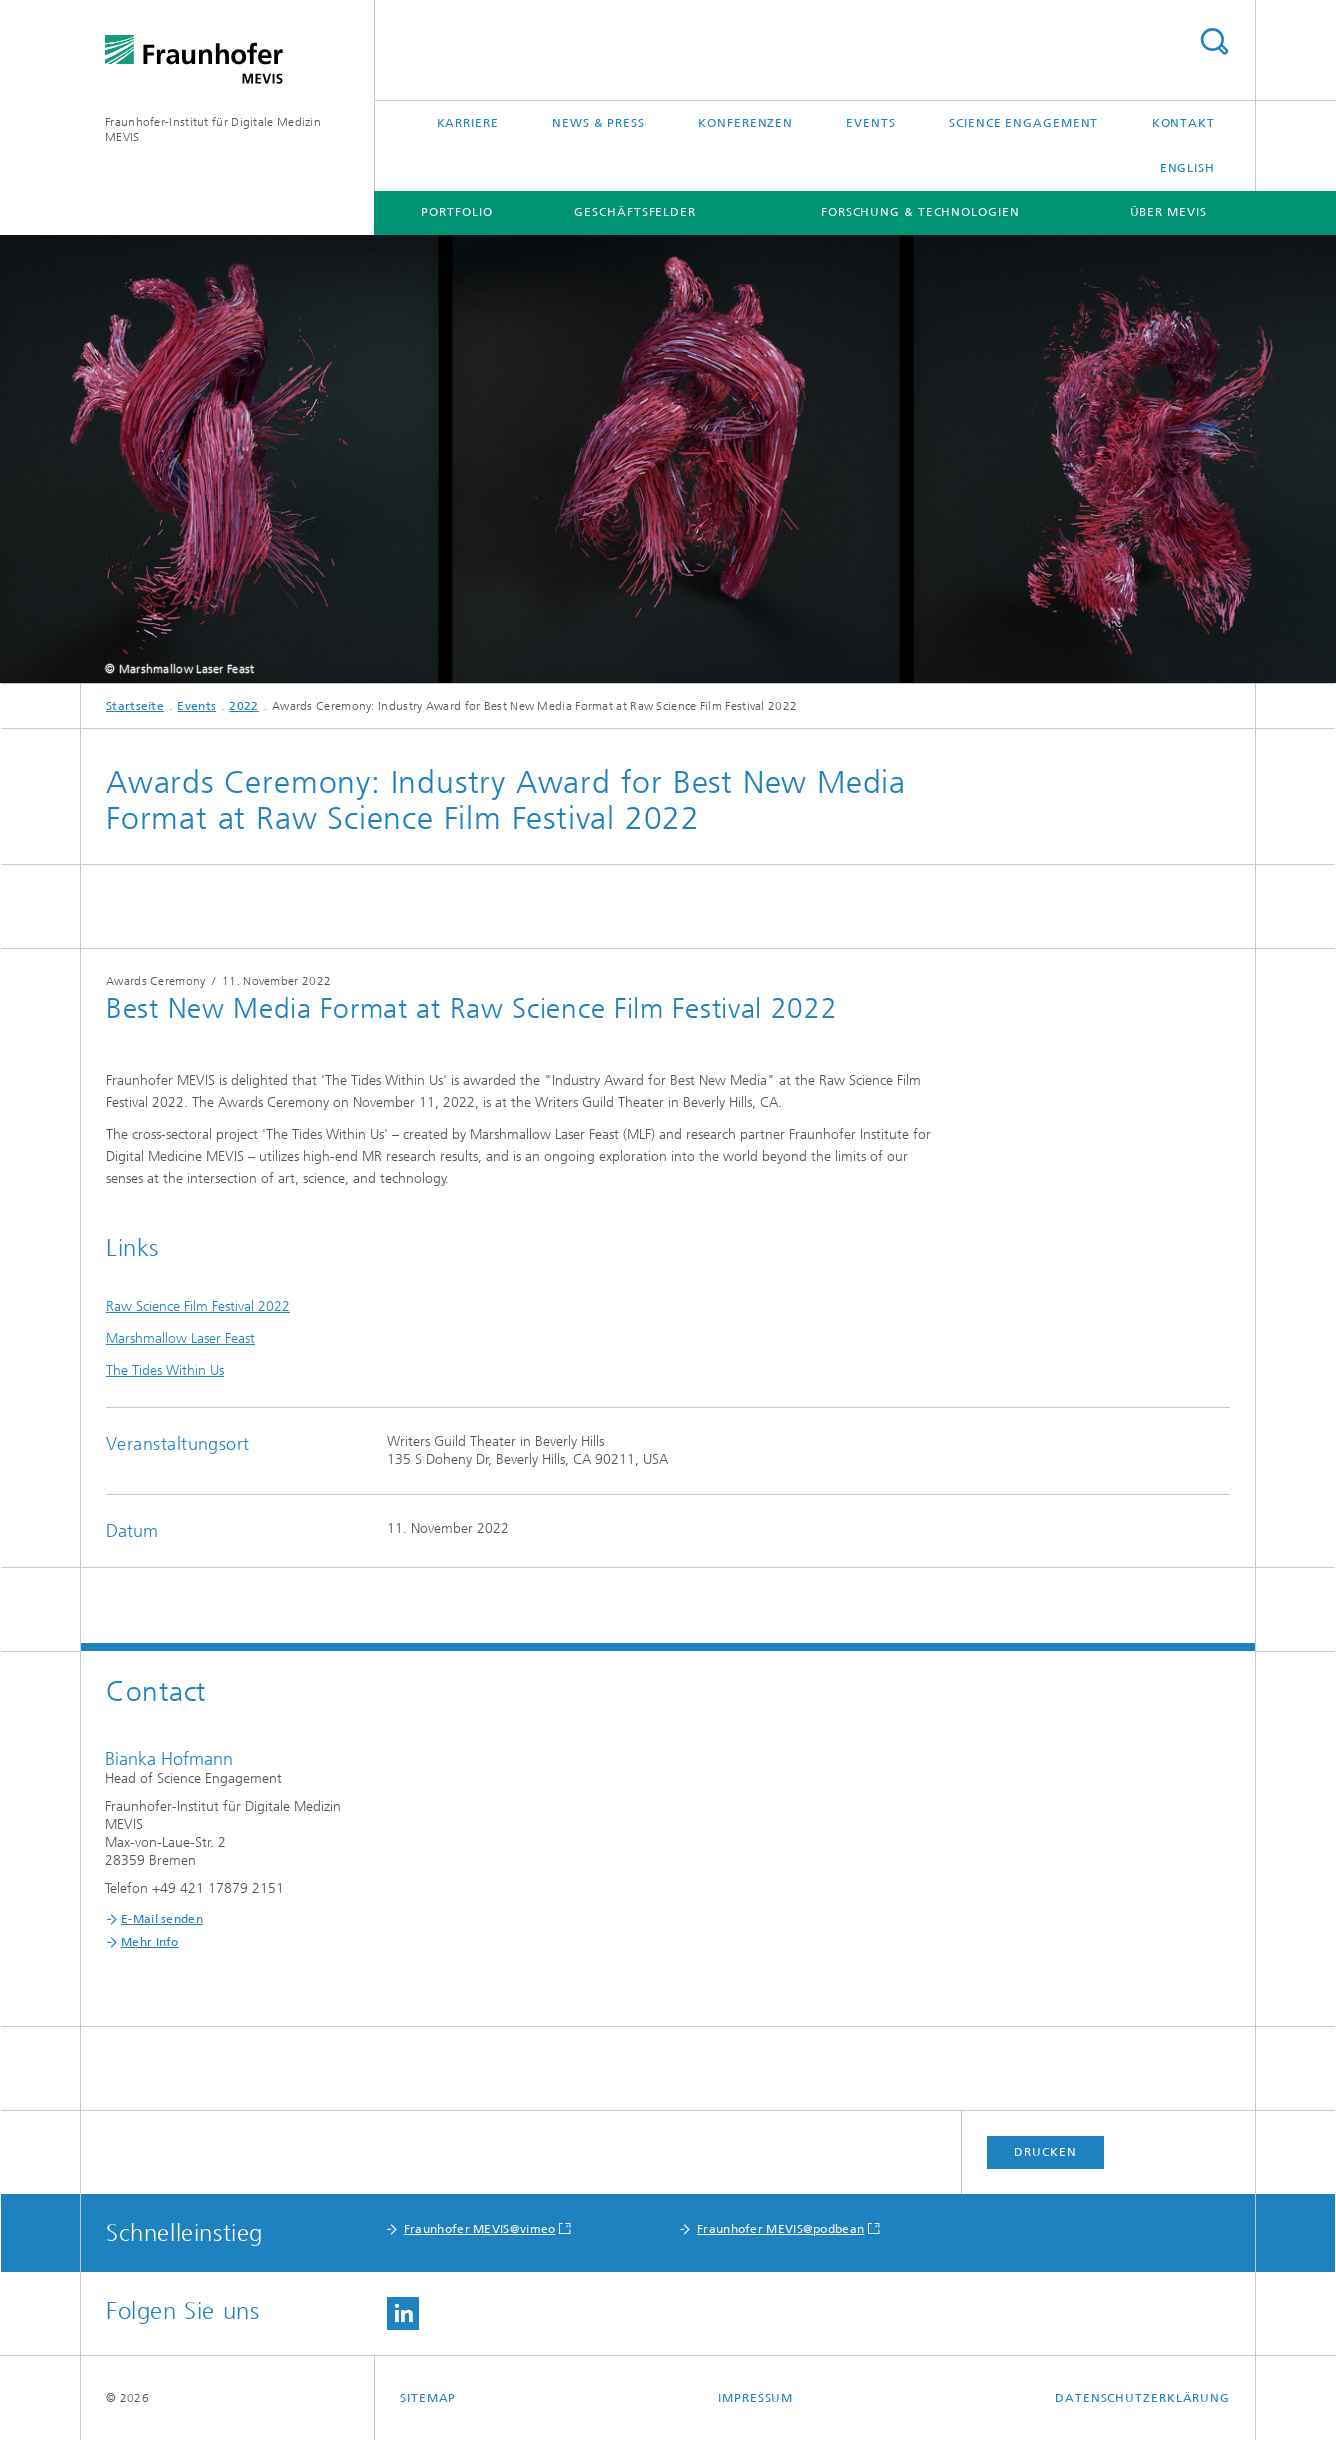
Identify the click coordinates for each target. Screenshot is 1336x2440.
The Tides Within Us (165, 1370)
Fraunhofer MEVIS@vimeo (480, 2229)
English (1187, 168)
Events (870, 123)
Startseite (135, 706)
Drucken (1045, 2152)
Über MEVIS (1168, 212)
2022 (243, 706)
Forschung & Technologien (920, 212)
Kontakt (1183, 123)
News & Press (598, 123)
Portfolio (456, 212)
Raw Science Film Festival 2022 (198, 1306)
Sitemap (428, 2398)
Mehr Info (150, 1942)
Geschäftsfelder (635, 212)
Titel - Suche (1214, 41)
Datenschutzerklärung (1142, 2398)
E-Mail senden (162, 1919)
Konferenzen (745, 123)
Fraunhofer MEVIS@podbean (780, 2229)
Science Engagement (1023, 123)
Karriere (468, 123)
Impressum (755, 2398)
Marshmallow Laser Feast (180, 1338)
